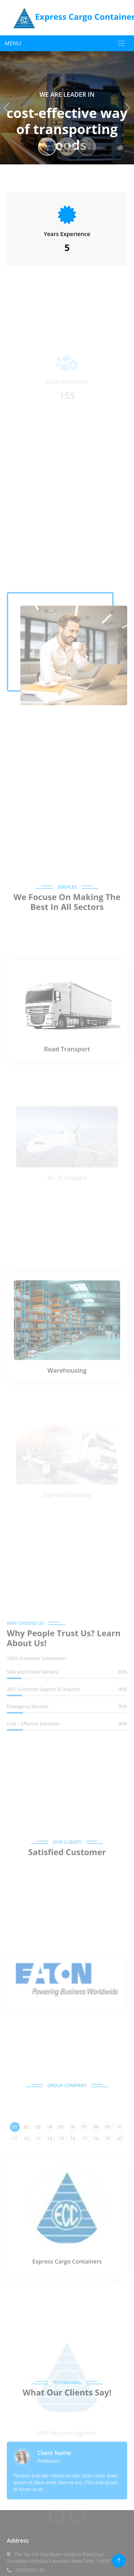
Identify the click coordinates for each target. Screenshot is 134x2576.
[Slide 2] (67, 146)
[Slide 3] (87, 146)
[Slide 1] (47, 146)
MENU (13, 43)
